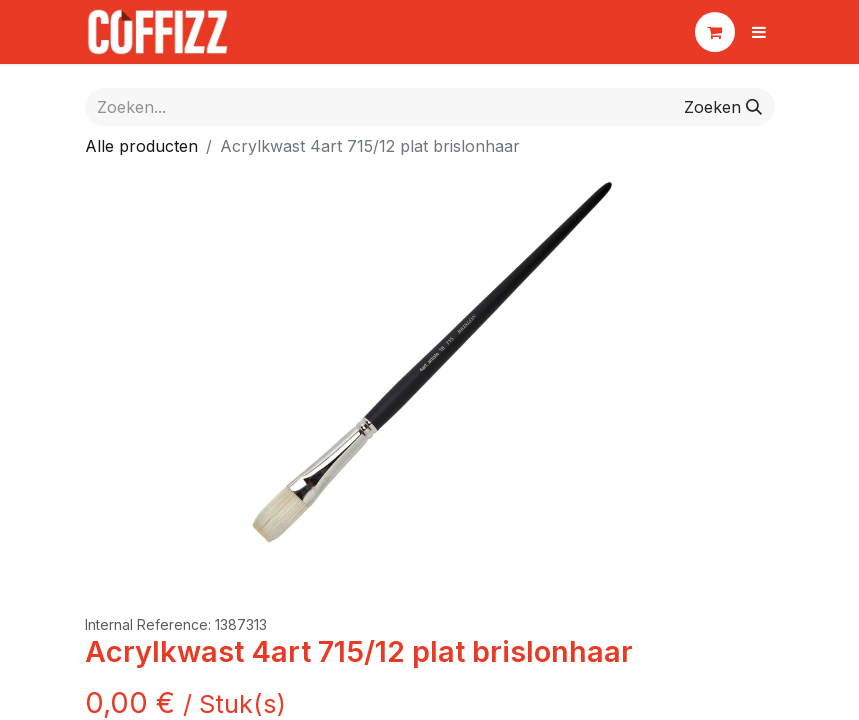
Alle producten (141, 146)
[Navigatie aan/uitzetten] (759, 32)
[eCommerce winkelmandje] (715, 32)
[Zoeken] (723, 107)
